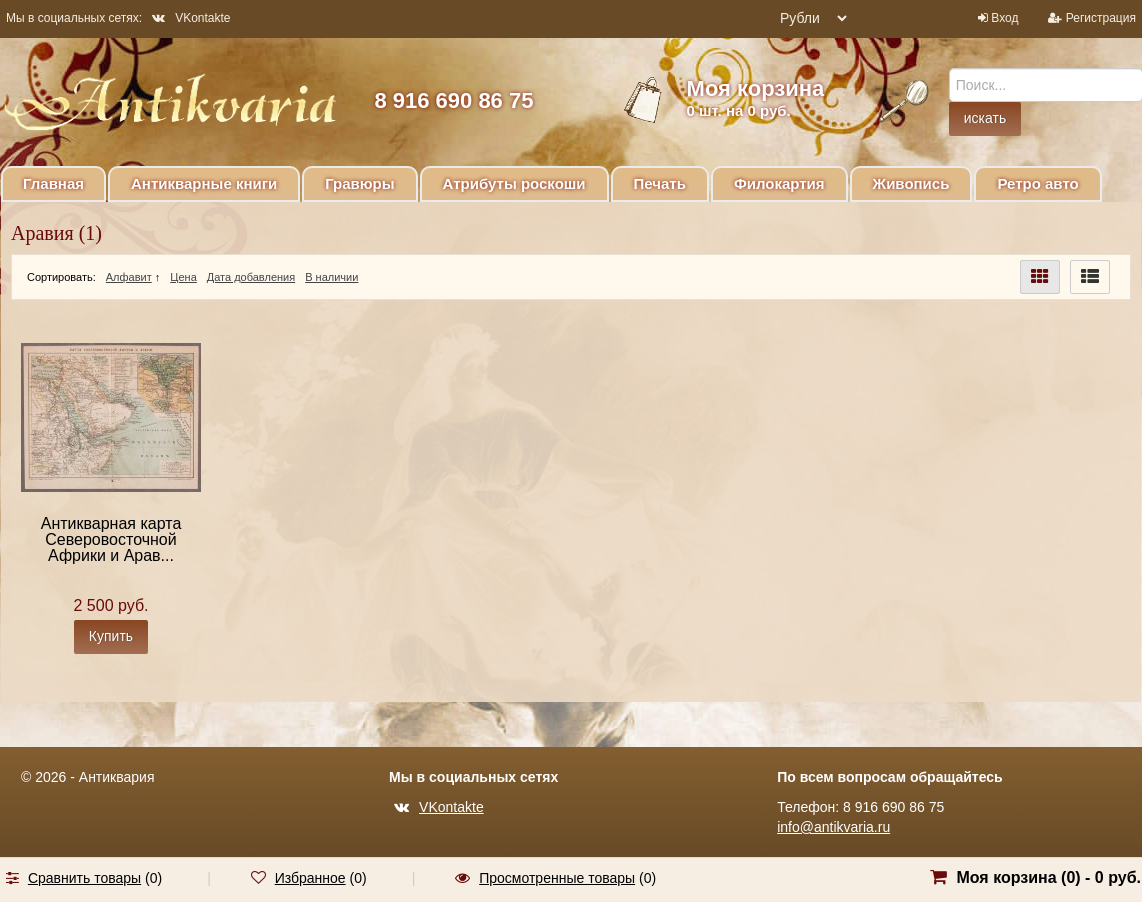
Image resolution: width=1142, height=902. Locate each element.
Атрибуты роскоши (514, 183)
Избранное (310, 878)
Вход (1004, 18)
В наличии (331, 277)
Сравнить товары (84, 878)
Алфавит (129, 277)
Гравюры (359, 183)
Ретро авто (1037, 183)
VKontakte (191, 18)
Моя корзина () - (1048, 877)
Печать (660, 183)
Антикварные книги (204, 183)
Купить (111, 636)
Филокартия (779, 183)
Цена (183, 277)
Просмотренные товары (557, 878)
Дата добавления (251, 277)
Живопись (911, 183)
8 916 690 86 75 (453, 100)
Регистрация (1101, 18)
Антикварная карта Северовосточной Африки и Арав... (111, 539)
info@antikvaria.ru (833, 827)
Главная (53, 183)
